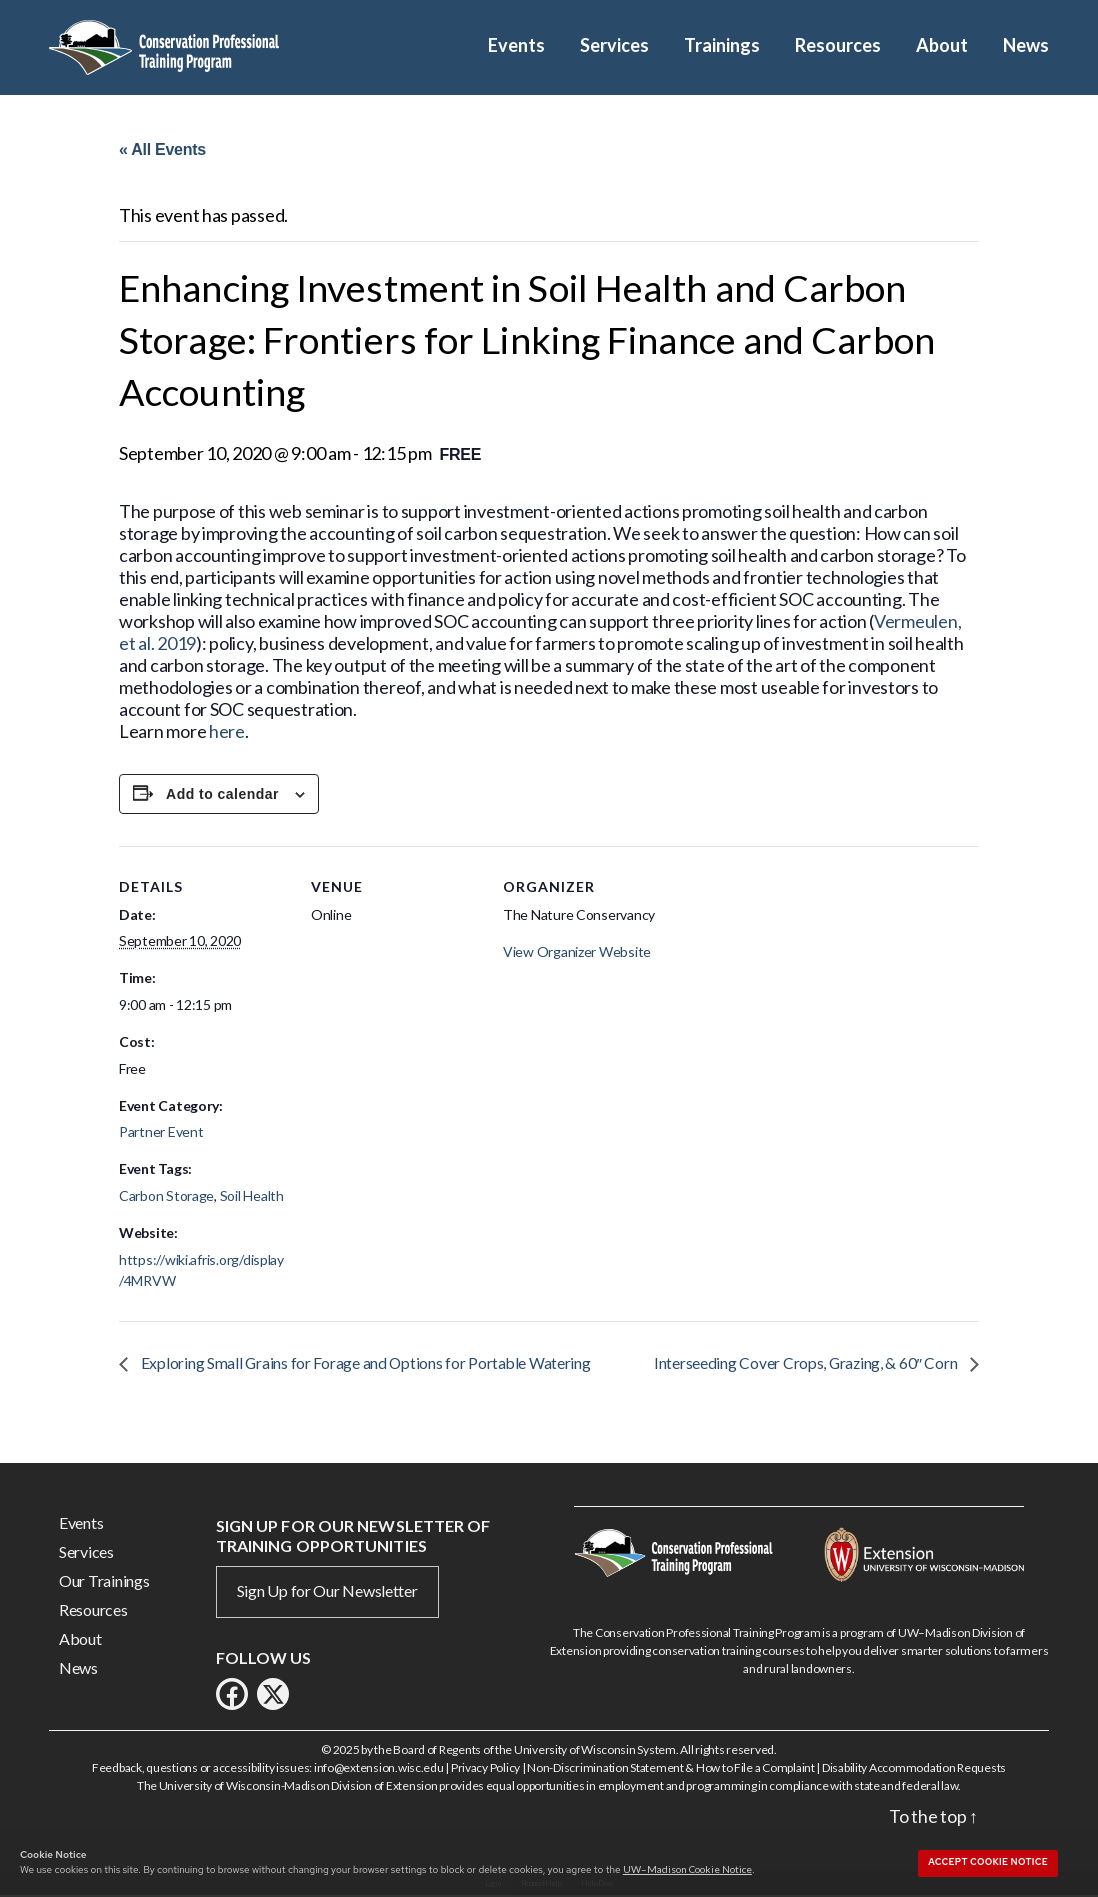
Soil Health (252, 1197)
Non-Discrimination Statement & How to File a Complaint (670, 1769)
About (942, 45)
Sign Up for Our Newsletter (327, 1592)
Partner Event (161, 1133)
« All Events (162, 149)
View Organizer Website (577, 952)
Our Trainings (104, 1582)
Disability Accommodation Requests (914, 1769)
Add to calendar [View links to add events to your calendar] (222, 795)
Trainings (722, 45)
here (227, 732)
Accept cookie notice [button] (988, 1862)
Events (516, 45)
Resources (838, 45)
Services (614, 45)
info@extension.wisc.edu (379, 1769)
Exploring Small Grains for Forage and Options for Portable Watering (366, 1364)
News (1026, 45)
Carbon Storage (166, 1197)
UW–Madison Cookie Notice (687, 1869)
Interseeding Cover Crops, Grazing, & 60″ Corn (806, 1364)
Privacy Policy (485, 1769)
